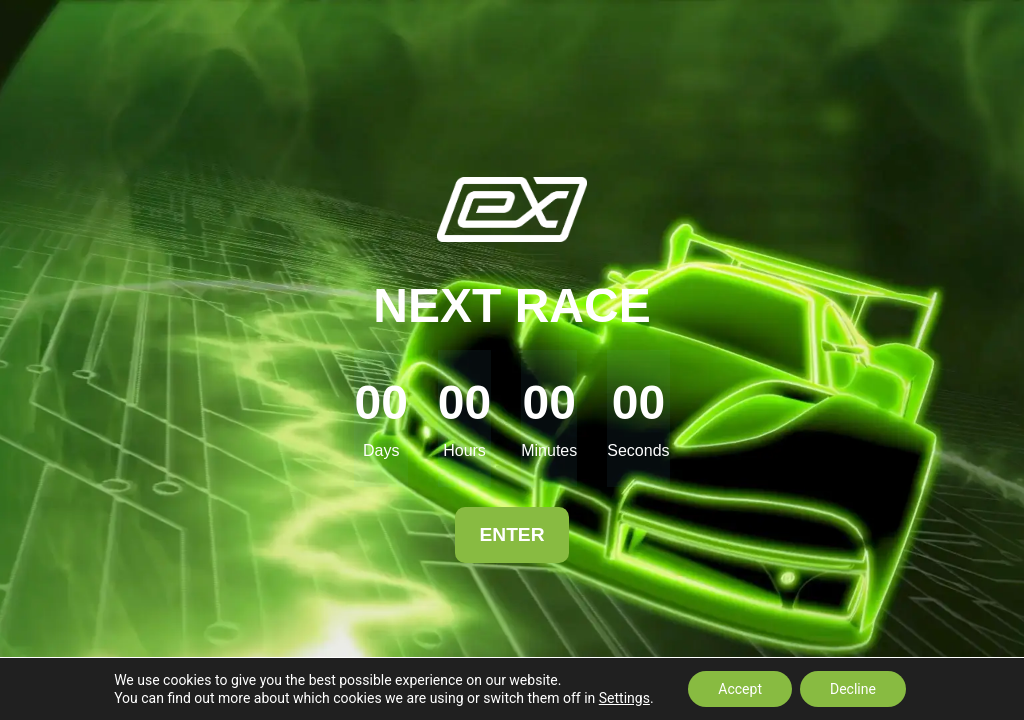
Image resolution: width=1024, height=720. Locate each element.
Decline (853, 689)
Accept (740, 689)
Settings (624, 698)
